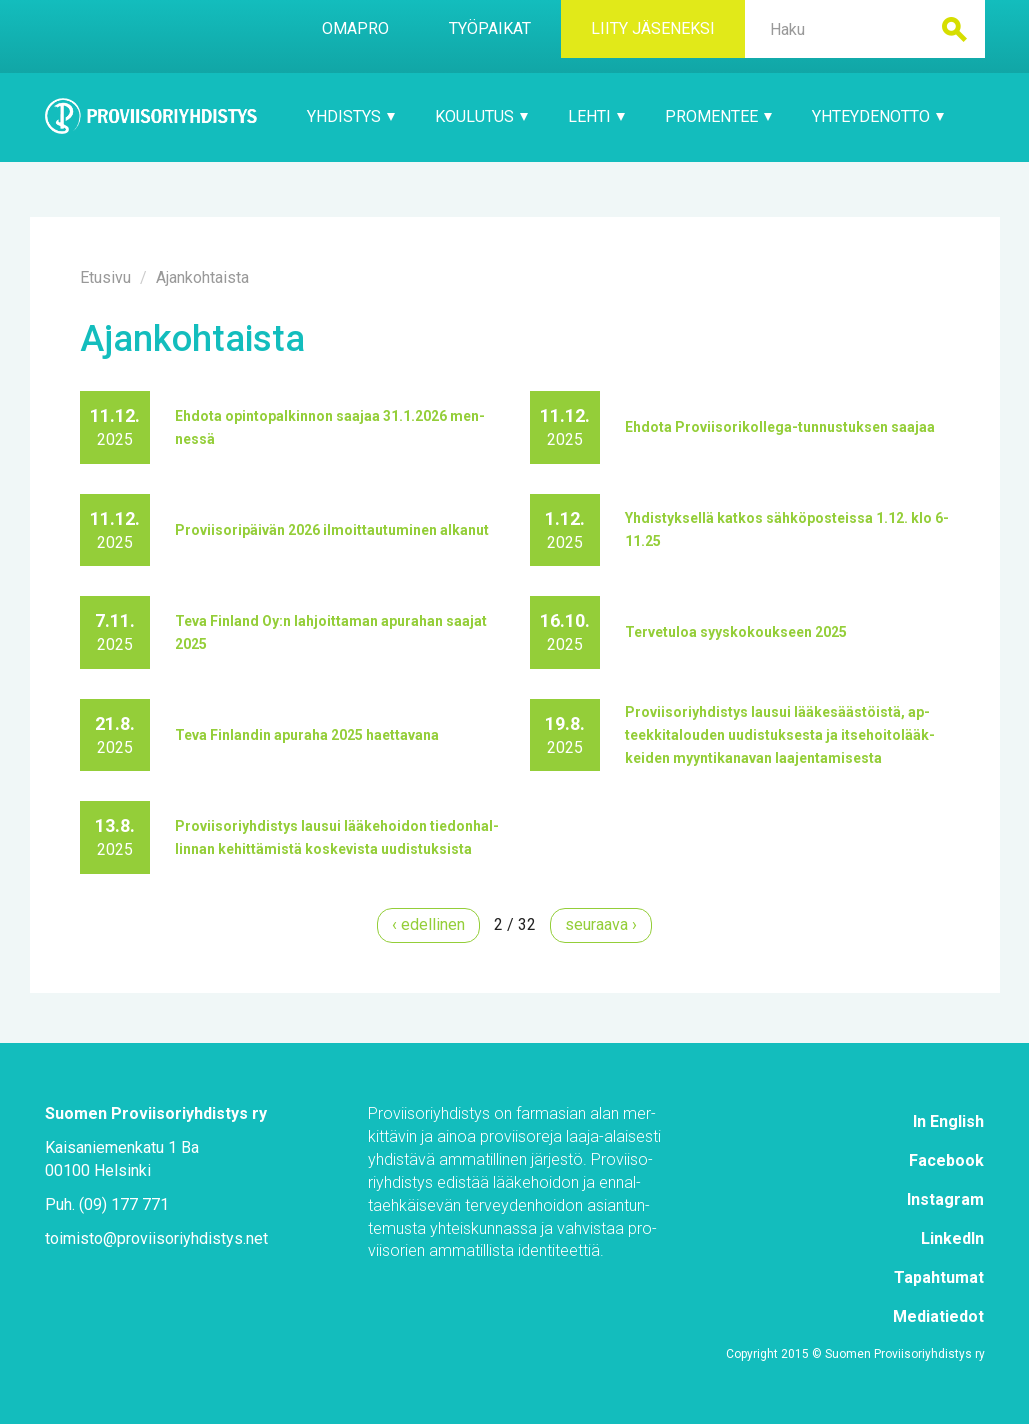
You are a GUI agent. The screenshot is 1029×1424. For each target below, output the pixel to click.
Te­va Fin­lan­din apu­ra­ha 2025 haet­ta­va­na (307, 735)
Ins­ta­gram (945, 1199)
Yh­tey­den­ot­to (878, 116)
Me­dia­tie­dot (938, 1316)
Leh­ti (596, 116)
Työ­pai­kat (490, 28)
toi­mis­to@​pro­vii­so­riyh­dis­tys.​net (156, 1238)
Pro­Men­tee (718, 116)
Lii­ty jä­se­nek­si (653, 28)
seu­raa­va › (601, 924)
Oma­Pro (355, 28)
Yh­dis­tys (351, 116)
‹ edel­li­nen (428, 924)
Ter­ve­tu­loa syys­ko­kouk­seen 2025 (736, 632)
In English (948, 1121)
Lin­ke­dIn (952, 1238)
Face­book (946, 1160)
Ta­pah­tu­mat (939, 1277)
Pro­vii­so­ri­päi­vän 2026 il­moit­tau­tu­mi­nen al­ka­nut (332, 530)
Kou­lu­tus (481, 116)
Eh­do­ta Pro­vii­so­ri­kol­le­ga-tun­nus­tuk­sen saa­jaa (780, 427)
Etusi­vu (105, 277)
